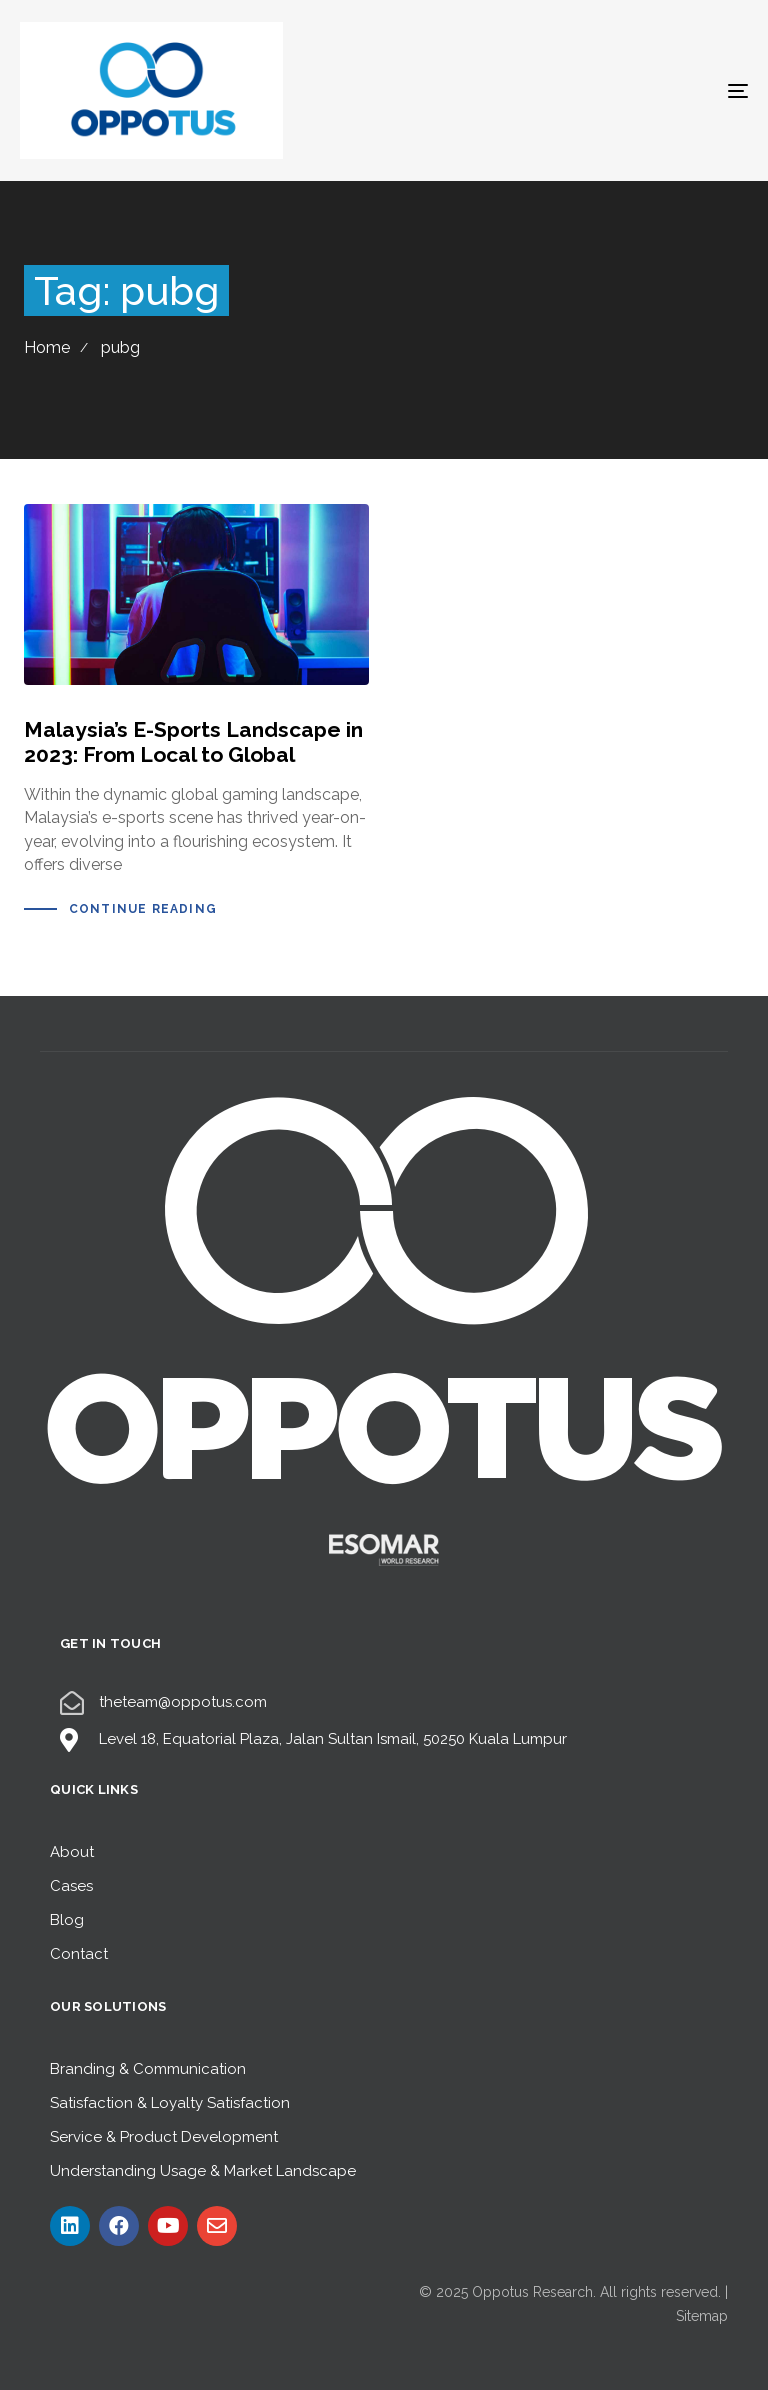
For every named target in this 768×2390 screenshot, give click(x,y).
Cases (71, 1886)
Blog (67, 1920)
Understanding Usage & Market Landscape (203, 2171)
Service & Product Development (164, 2137)
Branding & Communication (148, 2069)
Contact (79, 1954)
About (72, 1852)
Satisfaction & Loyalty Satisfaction (170, 2103)
